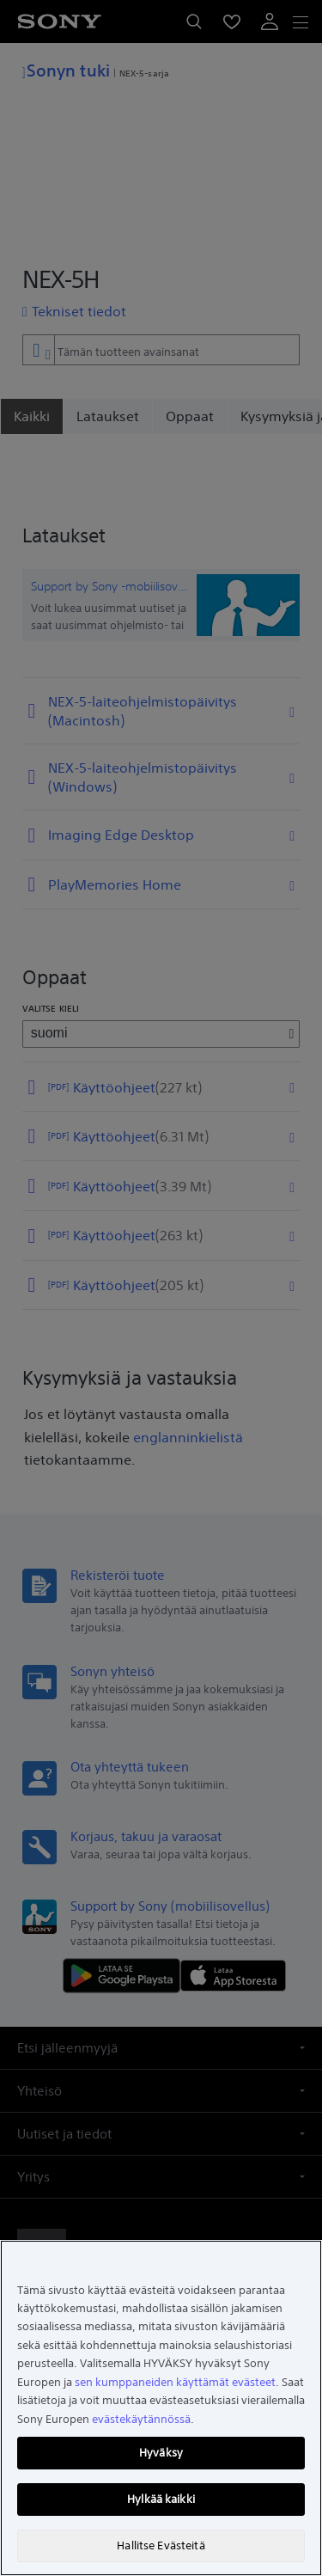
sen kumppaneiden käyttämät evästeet (175, 2382)
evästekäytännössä (141, 2419)
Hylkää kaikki (161, 2499)
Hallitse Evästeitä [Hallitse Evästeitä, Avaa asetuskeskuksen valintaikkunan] (160, 2545)
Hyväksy (161, 2452)
